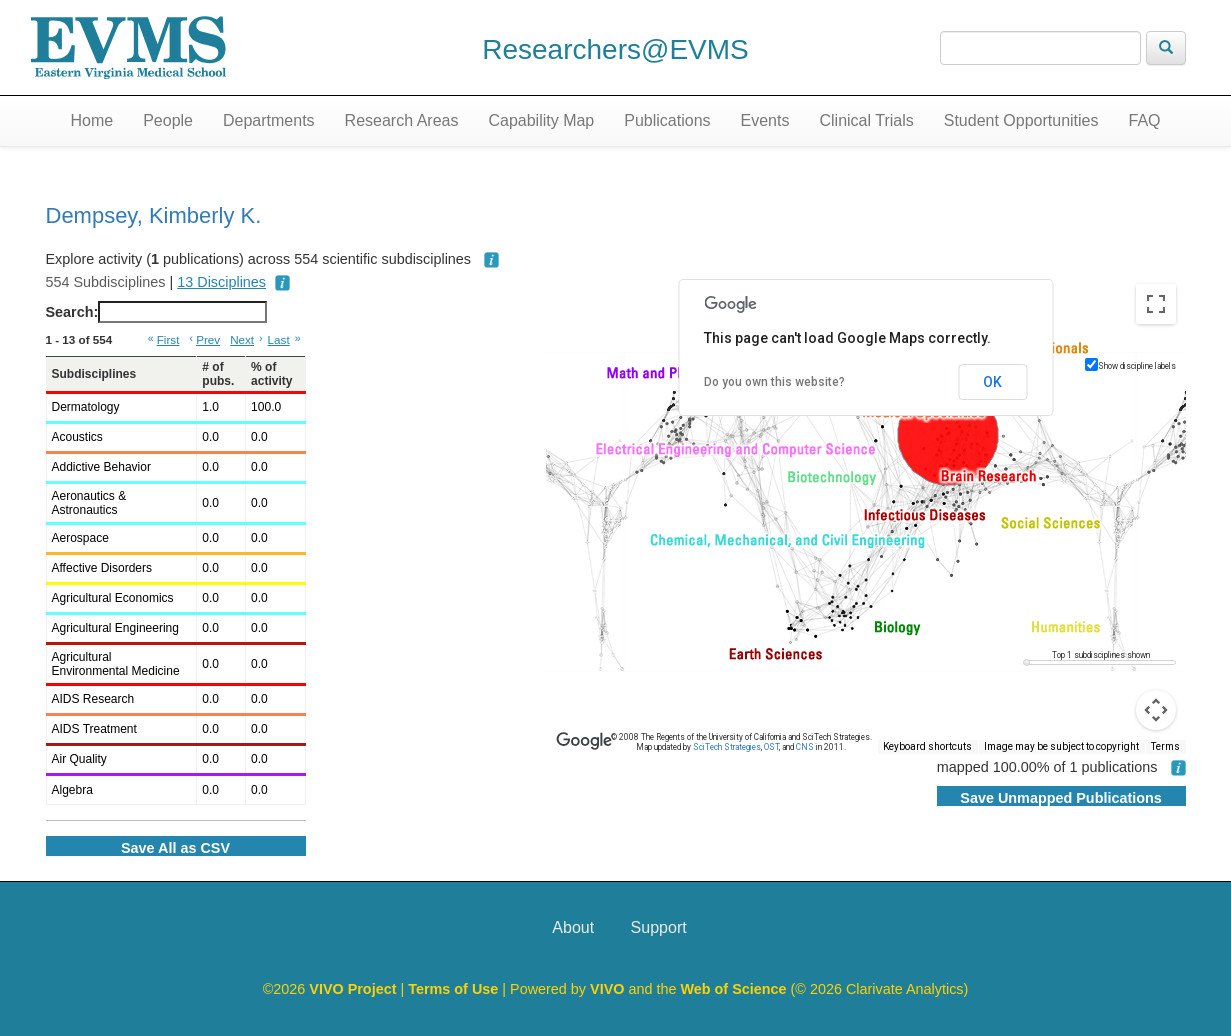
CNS (805, 747)
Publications (667, 120)
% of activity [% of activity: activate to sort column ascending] (271, 374)
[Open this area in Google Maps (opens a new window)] (584, 741)
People (168, 120)
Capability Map (541, 120)
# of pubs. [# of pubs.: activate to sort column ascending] (218, 374)
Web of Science (733, 989)
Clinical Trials (866, 120)
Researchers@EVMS (615, 49)
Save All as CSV (175, 848)
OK (992, 382)
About (573, 927)
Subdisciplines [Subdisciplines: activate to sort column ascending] (94, 374)
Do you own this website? (774, 382)
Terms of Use (455, 989)
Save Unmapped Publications (1061, 798)
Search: (157, 312)
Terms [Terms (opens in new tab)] (1165, 746)
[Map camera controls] (1156, 710)
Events (765, 120)
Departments (269, 120)
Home (91, 120)
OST (771, 747)
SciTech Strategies (727, 747)
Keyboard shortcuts (927, 746)
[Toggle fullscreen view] (1156, 304)
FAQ (1144, 120)
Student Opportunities (1021, 120)
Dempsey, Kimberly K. (154, 215)
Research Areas (402, 120)
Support (659, 927)
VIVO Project (354, 989)
